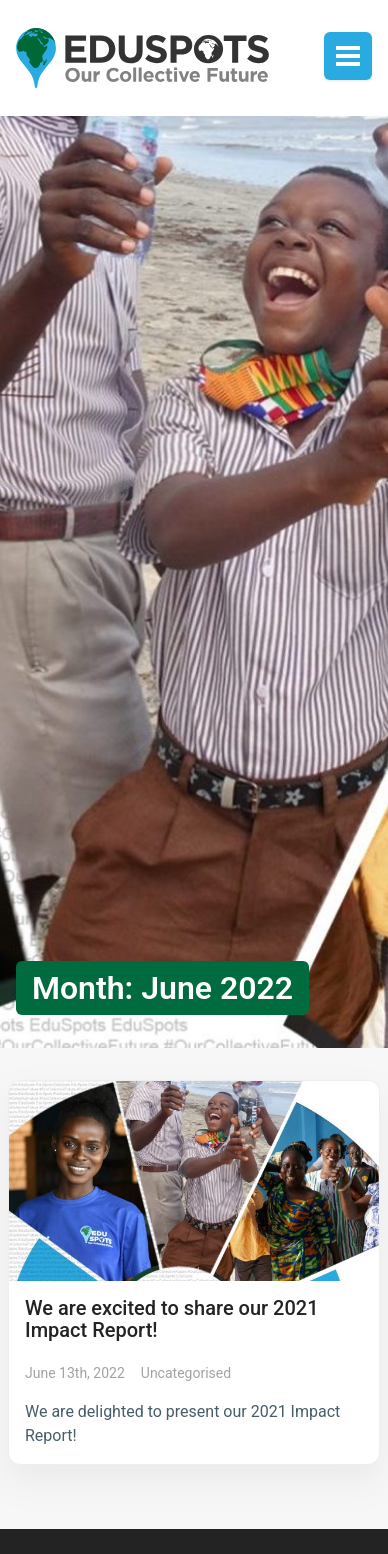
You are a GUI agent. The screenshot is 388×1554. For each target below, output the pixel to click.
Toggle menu (348, 56)
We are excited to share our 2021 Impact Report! (172, 1319)
